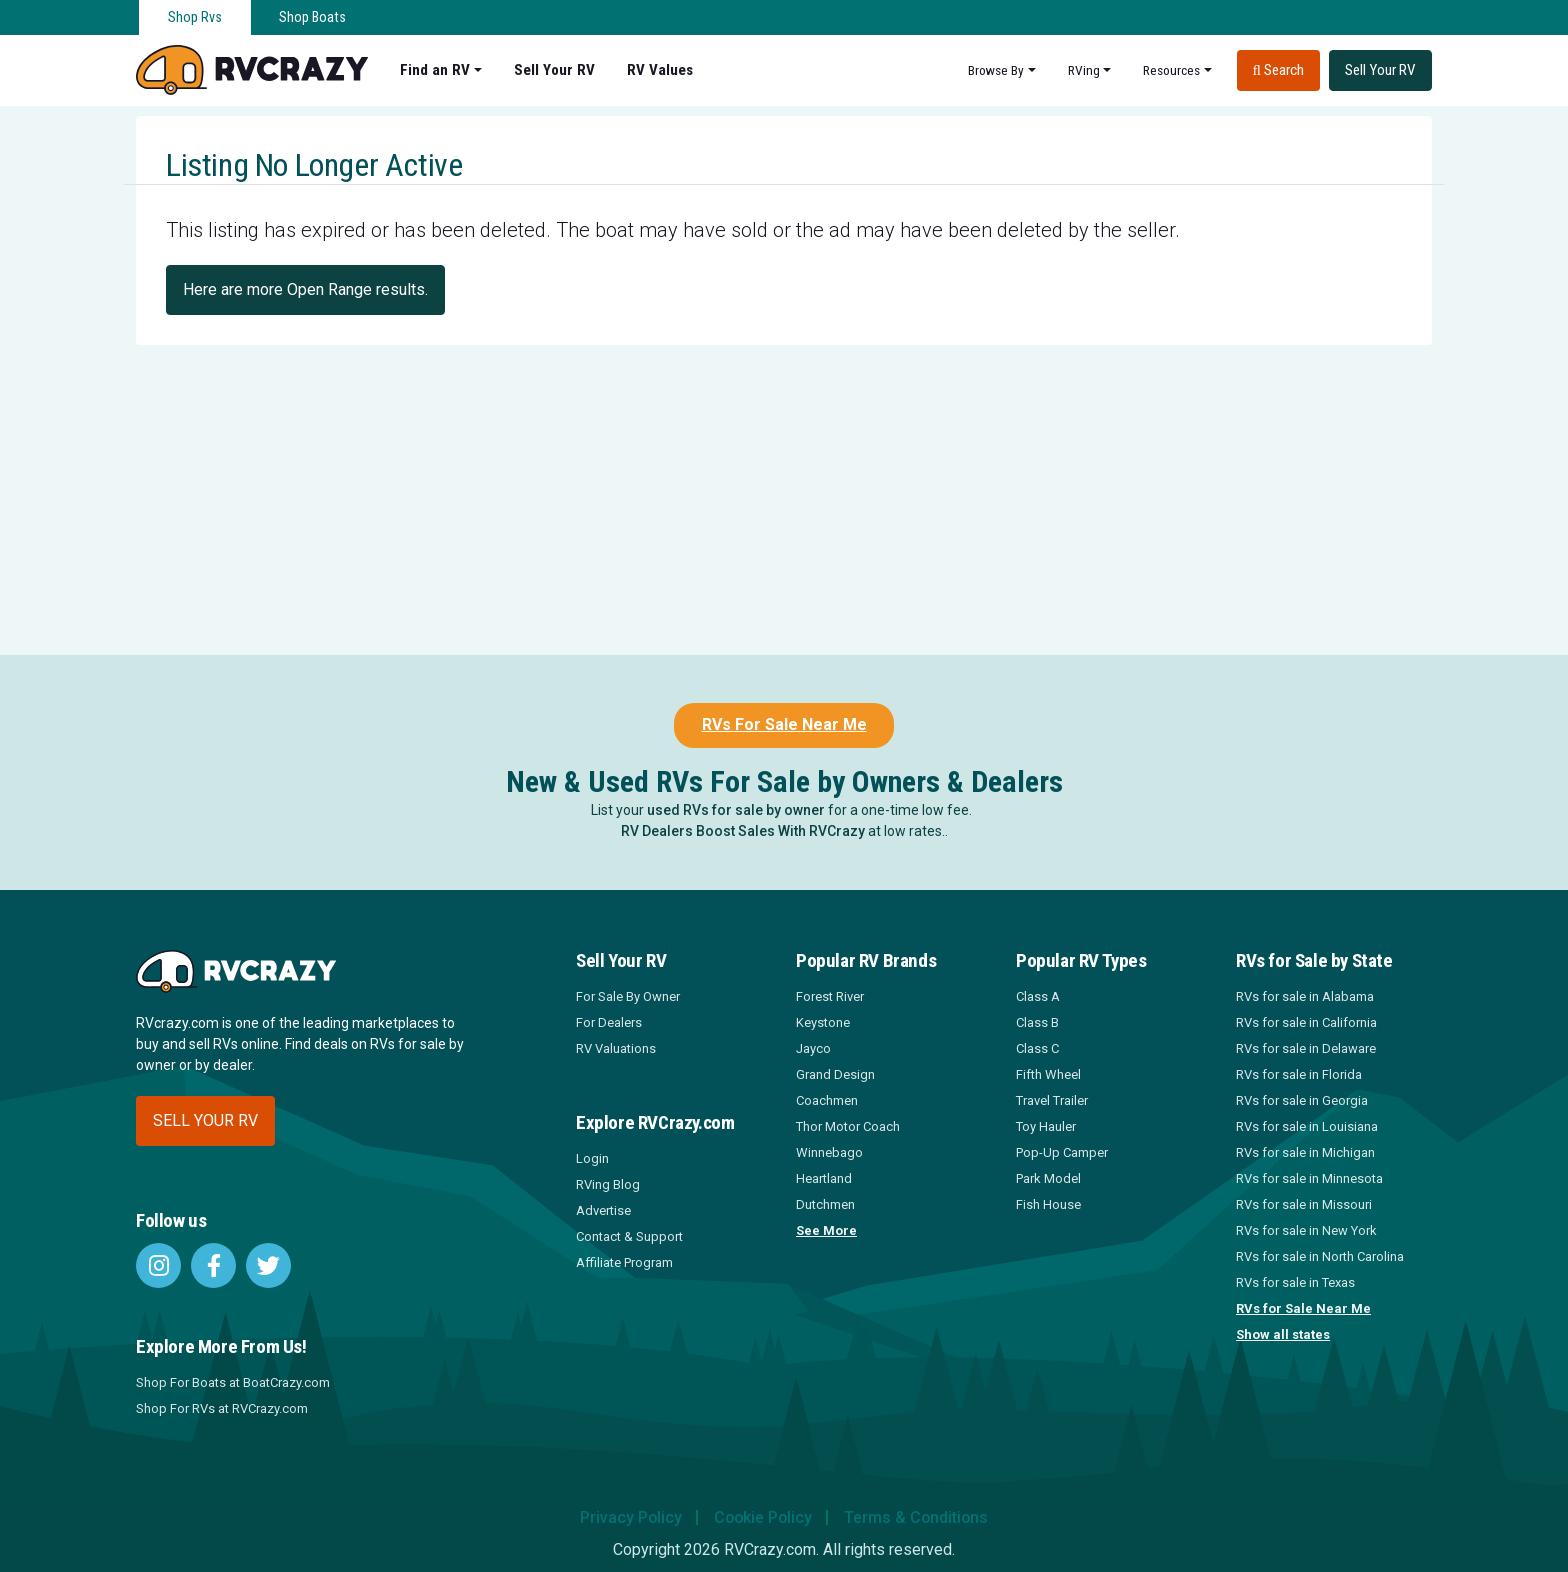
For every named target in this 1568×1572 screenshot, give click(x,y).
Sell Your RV (554, 70)
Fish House (1048, 1204)
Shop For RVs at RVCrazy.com (222, 1408)
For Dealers (609, 1022)
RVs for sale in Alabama (1305, 996)
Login (592, 1158)
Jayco (813, 1048)
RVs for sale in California (1306, 1022)
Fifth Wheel (1048, 1074)
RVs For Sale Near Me (784, 724)
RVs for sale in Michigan (1305, 1152)
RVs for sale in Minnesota (1309, 1178)
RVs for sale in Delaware (1306, 1048)
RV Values (660, 70)
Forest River (830, 996)
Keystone (823, 1022)
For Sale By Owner (628, 996)
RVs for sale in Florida (1299, 1074)
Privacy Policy (628, 1517)
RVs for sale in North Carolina (1320, 1256)
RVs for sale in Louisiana (1307, 1126)
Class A (1038, 996)
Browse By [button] (996, 70)
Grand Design (835, 1074)
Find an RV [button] (435, 70)
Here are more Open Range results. (305, 289)
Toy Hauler (1046, 1126)
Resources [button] (1171, 70)
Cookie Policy (762, 1517)
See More (826, 1230)
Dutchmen (825, 1204)
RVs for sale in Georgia (1302, 1100)
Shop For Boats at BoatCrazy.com (233, 1382)
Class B (1037, 1022)
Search (1278, 70)
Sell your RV (205, 1120)
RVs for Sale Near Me (1303, 1308)
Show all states (1283, 1334)
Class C (1037, 1048)
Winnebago (829, 1152)
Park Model (1048, 1178)
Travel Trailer (1052, 1100)
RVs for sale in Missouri (1304, 1204)
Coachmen (827, 1100)
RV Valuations (616, 1048)
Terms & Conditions (918, 1517)
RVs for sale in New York (1306, 1230)
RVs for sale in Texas (1295, 1282)
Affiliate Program (624, 1262)
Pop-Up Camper (1062, 1152)
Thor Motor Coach (848, 1126)
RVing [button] (1084, 70)
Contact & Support (629, 1236)
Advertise (603, 1210)
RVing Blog (608, 1184)
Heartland (824, 1178)
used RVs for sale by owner (736, 810)
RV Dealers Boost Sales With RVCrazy (743, 831)
